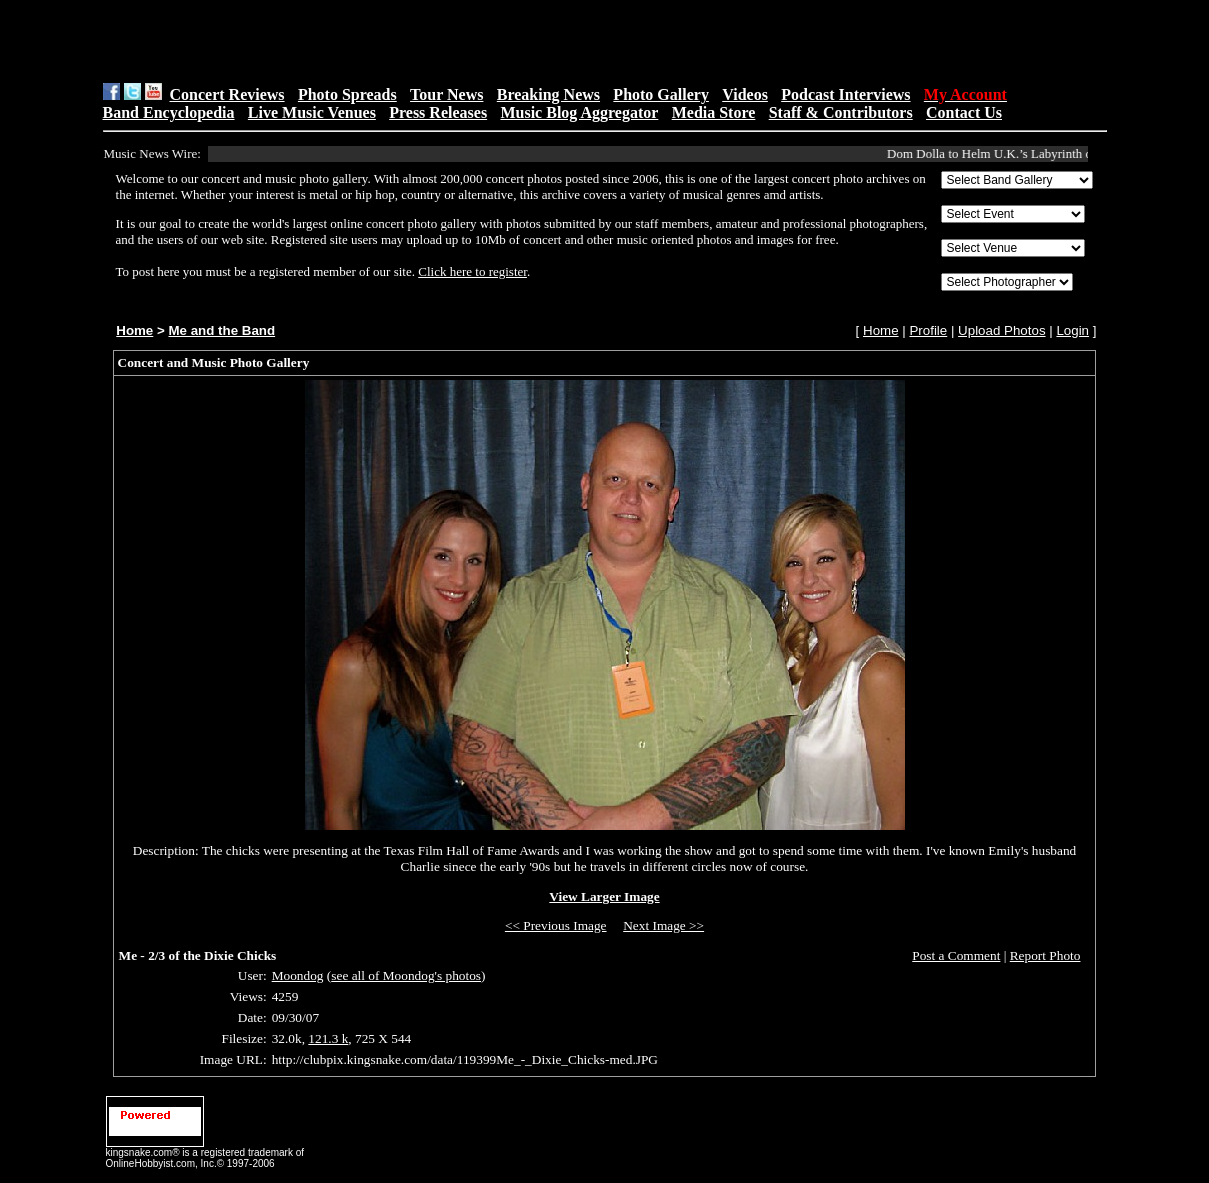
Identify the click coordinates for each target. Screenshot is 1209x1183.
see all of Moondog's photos (406, 975)
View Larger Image (604, 896)
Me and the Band (221, 330)
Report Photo (1045, 955)
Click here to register (472, 271)
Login (1072, 330)
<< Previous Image (556, 925)
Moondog (298, 975)
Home (134, 330)
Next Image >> (663, 925)
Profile (928, 330)
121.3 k (328, 1038)
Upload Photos (1001, 330)
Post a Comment (956, 955)
